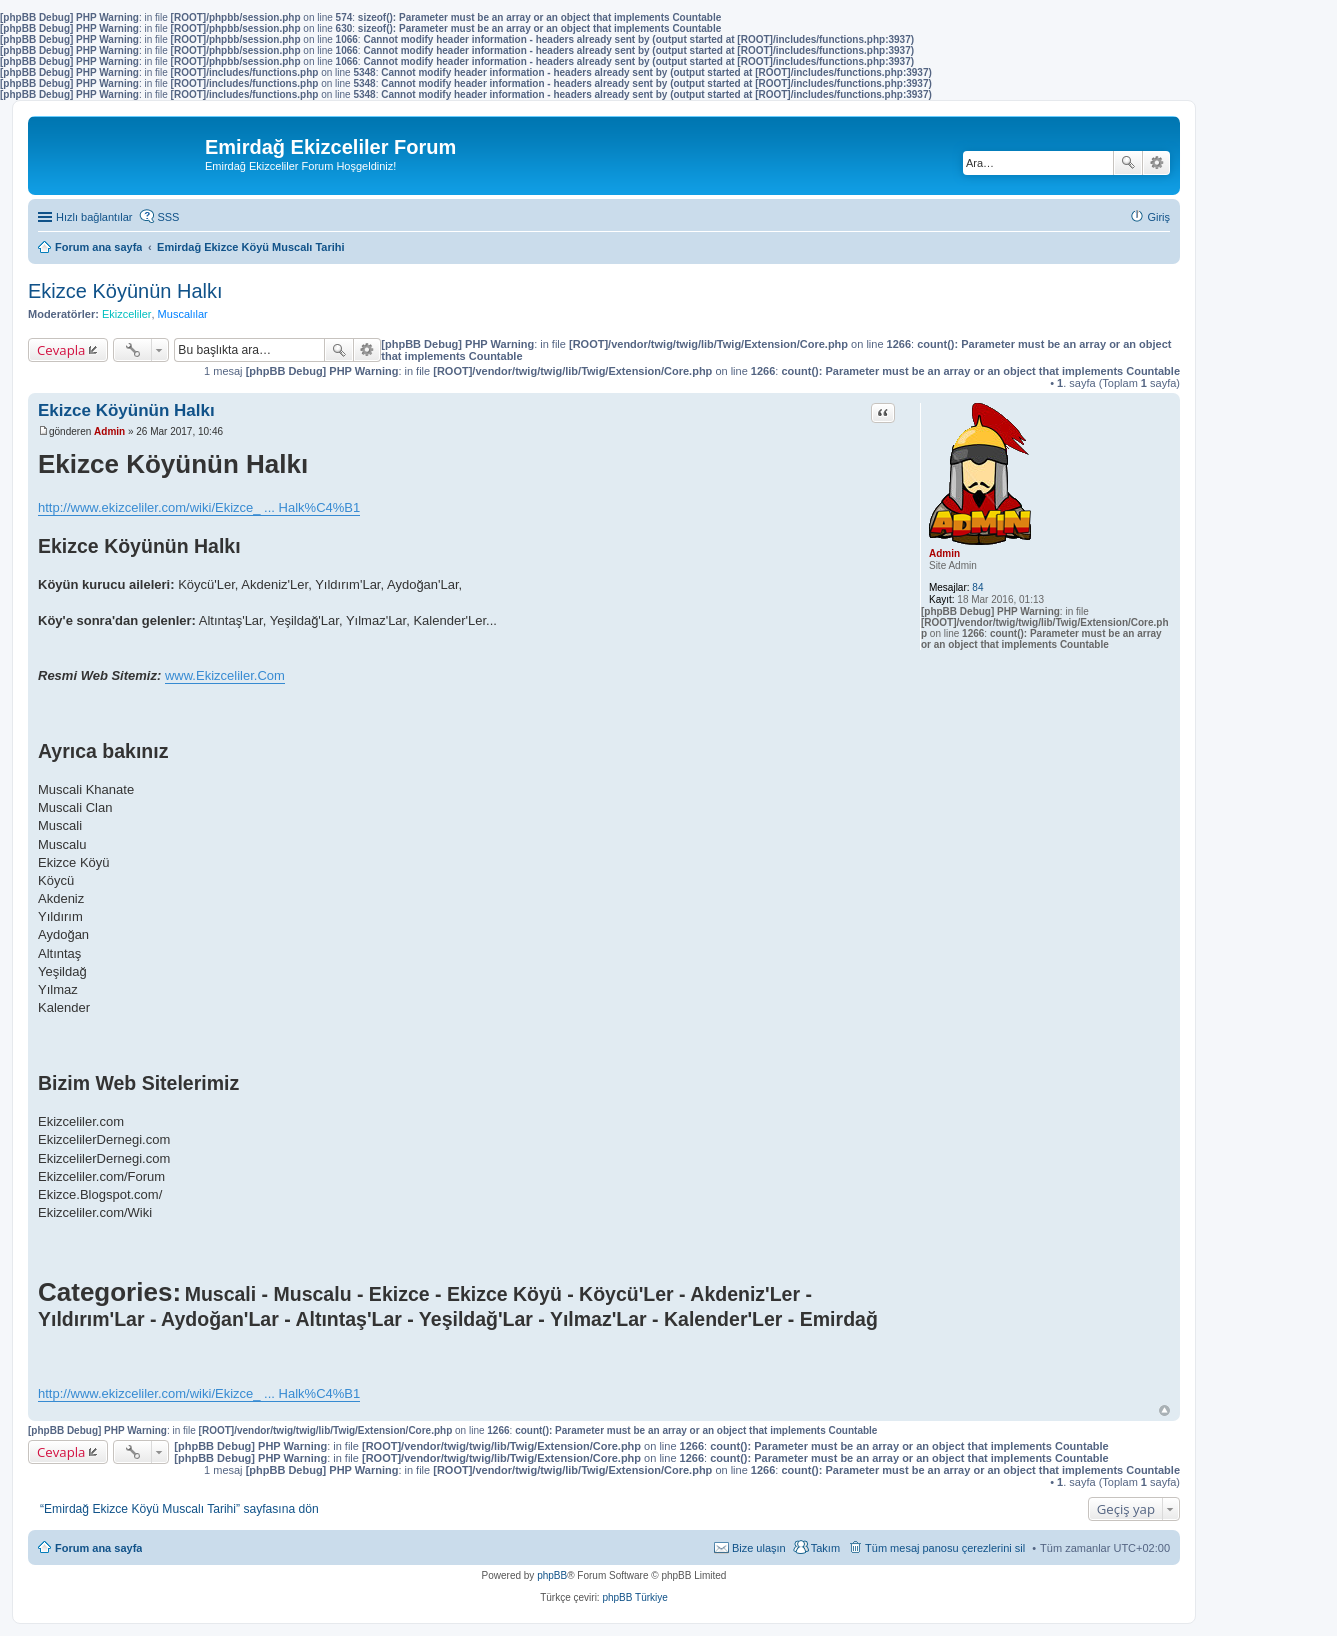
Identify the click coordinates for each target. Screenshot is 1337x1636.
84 (977, 587)
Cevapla (61, 350)
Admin (944, 553)
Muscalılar (183, 314)
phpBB (552, 1575)
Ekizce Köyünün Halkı (125, 291)
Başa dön (1164, 1410)
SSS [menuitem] (168, 217)
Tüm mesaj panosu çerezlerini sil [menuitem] (945, 1548)
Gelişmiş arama (1156, 163)
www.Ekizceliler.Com (225, 675)
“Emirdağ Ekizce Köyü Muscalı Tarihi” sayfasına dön (179, 1509)
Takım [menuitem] (825, 1548)
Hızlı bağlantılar (94, 217)
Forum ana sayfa (98, 1548)
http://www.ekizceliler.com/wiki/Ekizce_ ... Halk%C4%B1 (199, 507)
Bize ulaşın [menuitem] (759, 1548)
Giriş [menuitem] (1158, 217)
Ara (1128, 163)
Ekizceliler (127, 314)
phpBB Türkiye (634, 1597)
